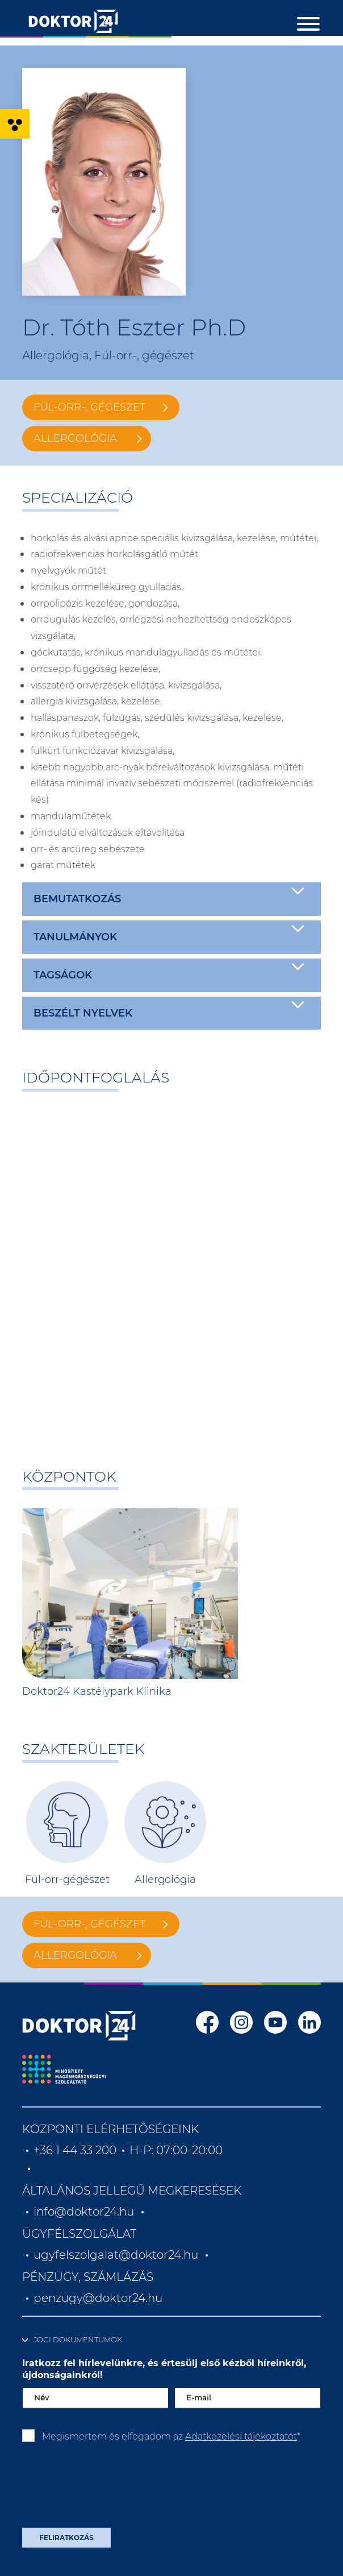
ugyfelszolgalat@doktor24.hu (116, 2255)
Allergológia (75, 438)
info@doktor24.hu (84, 2211)
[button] (15, 124)
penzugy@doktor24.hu (99, 2298)
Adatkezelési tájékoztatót (241, 2436)
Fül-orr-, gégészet (89, 407)
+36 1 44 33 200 (75, 2150)
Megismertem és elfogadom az (171, 2436)
